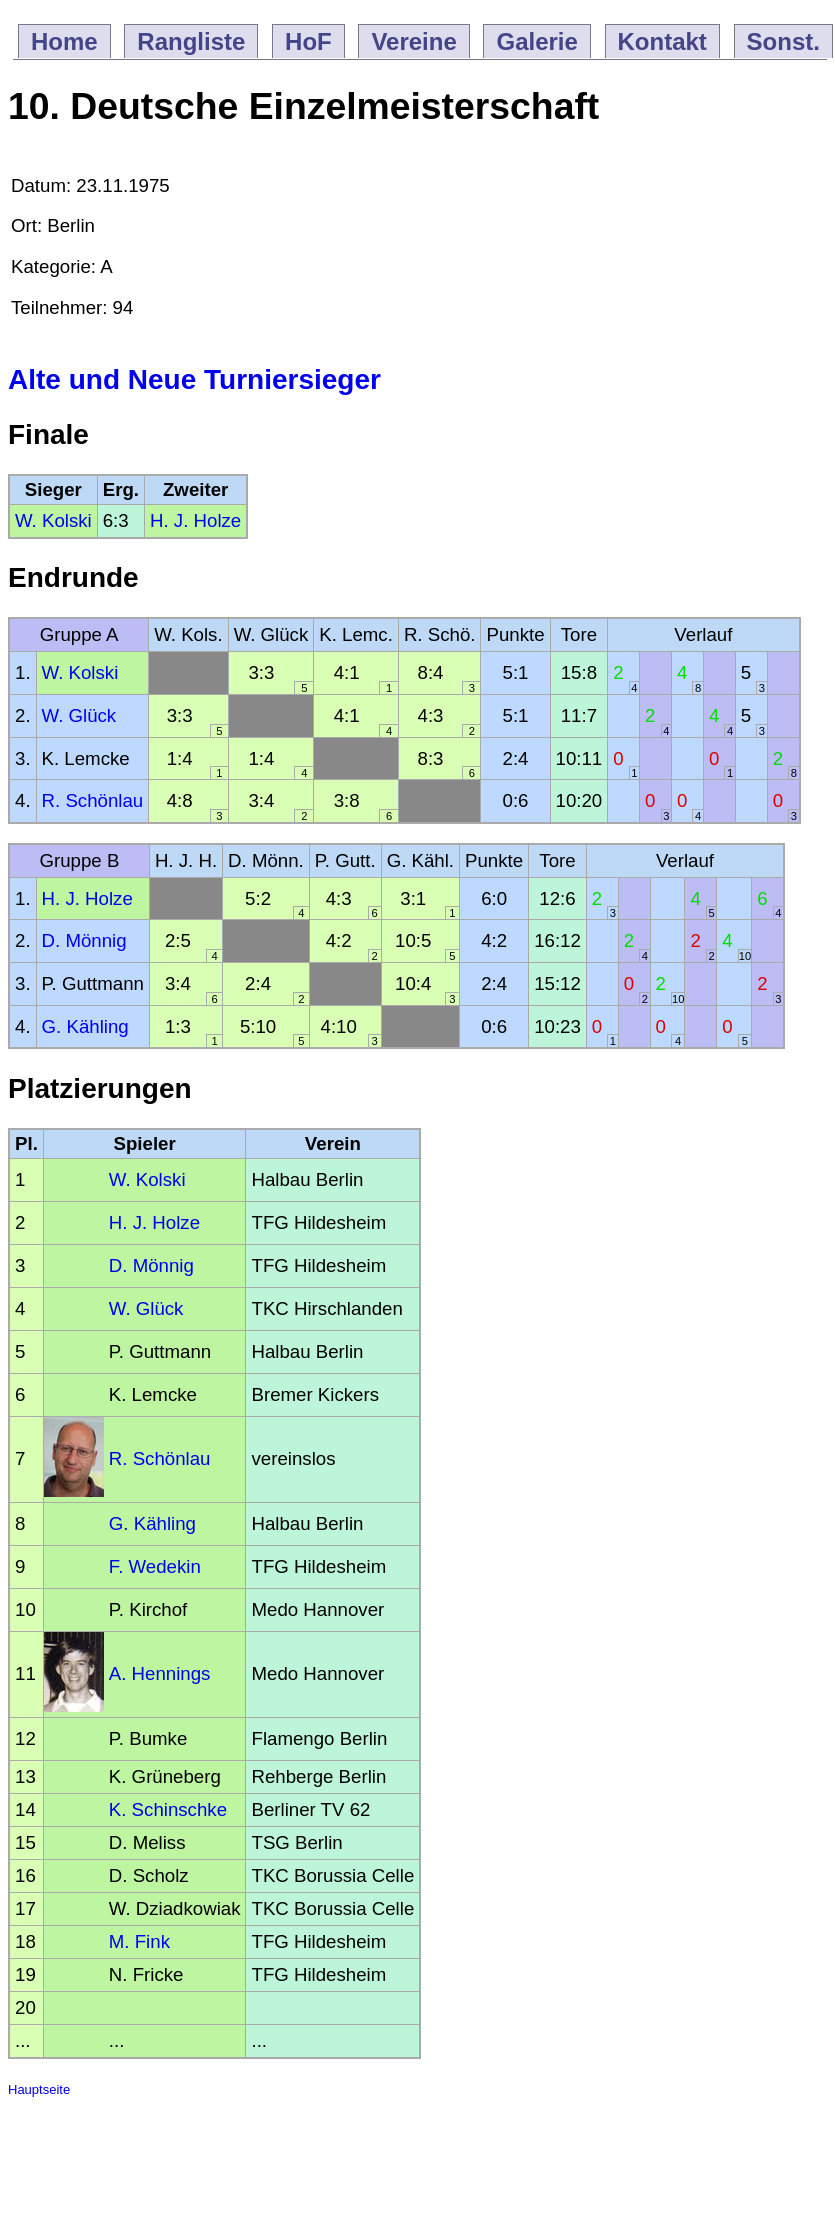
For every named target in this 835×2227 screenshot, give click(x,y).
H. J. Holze (195, 520)
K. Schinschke (168, 1809)
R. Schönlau (93, 800)
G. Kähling (85, 1026)
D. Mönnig (84, 940)
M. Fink (139, 1941)
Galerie (536, 41)
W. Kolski (53, 520)
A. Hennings (160, 1673)
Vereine (413, 41)
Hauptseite (39, 2089)
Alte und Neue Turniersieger (194, 379)
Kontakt (662, 41)
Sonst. (783, 41)
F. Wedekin (155, 1566)
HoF (308, 41)
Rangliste (191, 41)
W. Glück (79, 715)
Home (64, 41)
